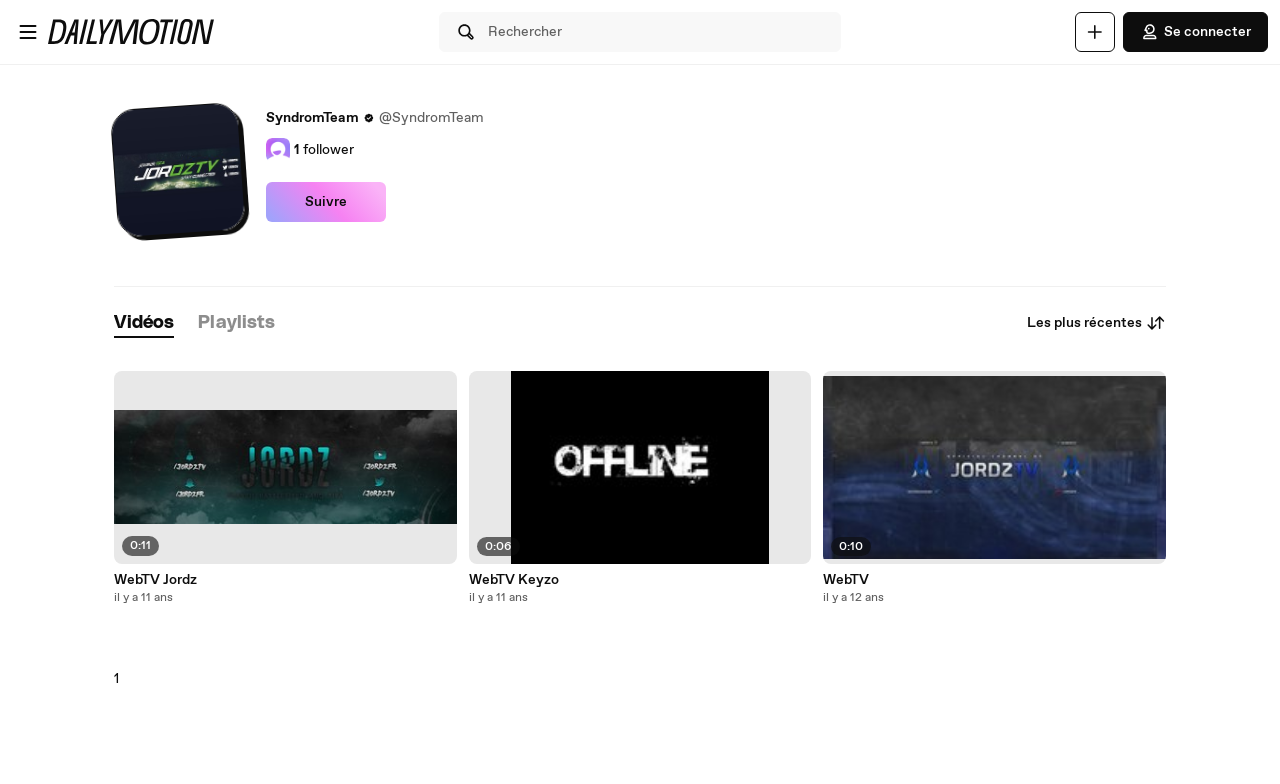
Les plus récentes (1096, 323)
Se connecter (1195, 32)
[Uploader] (1095, 32)
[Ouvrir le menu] (28, 32)
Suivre (326, 202)
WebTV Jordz (155, 580)
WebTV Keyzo (514, 580)
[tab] (144, 323)
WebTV (846, 580)
